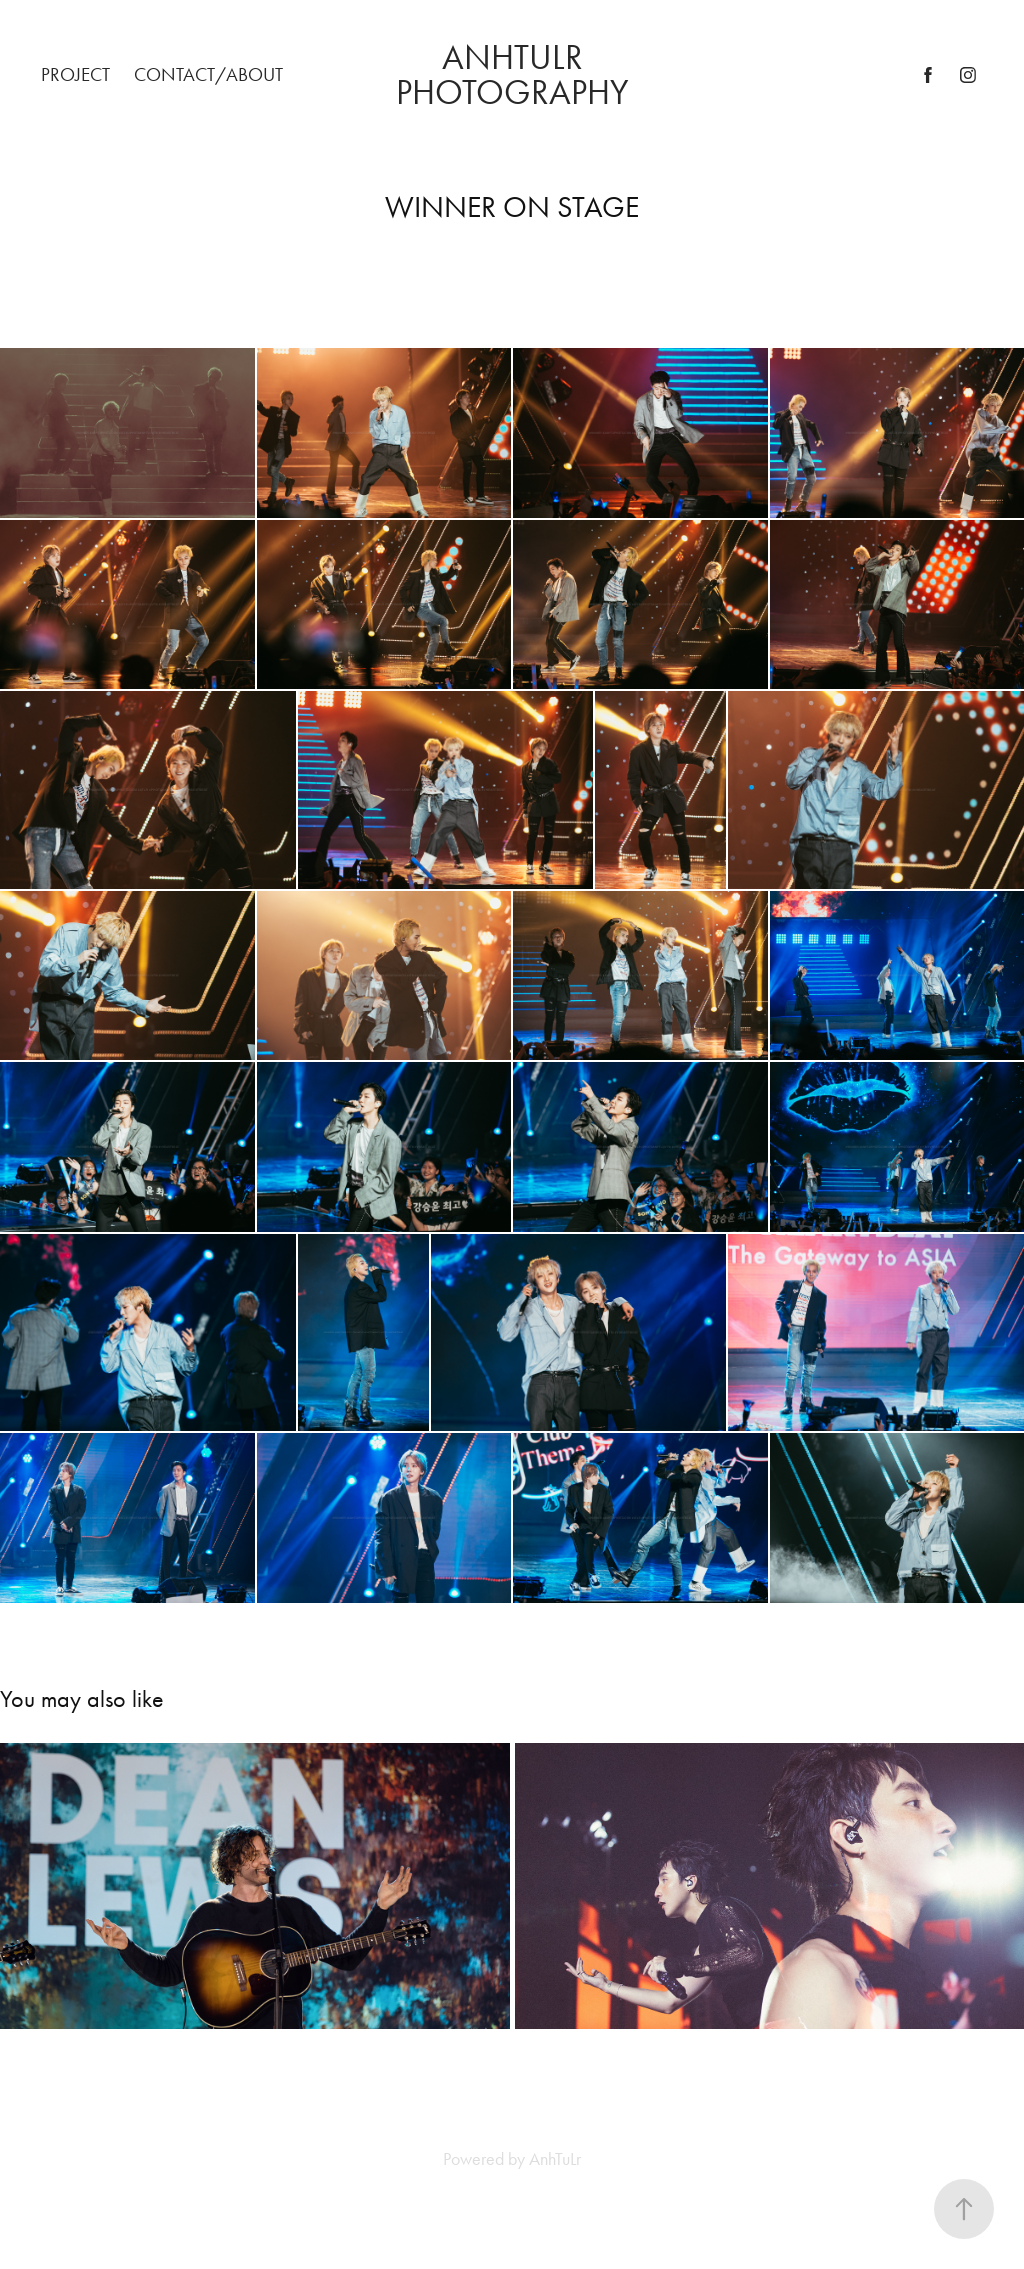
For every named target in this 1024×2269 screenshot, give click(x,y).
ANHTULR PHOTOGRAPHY (512, 75)
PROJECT (75, 74)
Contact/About (208, 74)
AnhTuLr (555, 2159)
